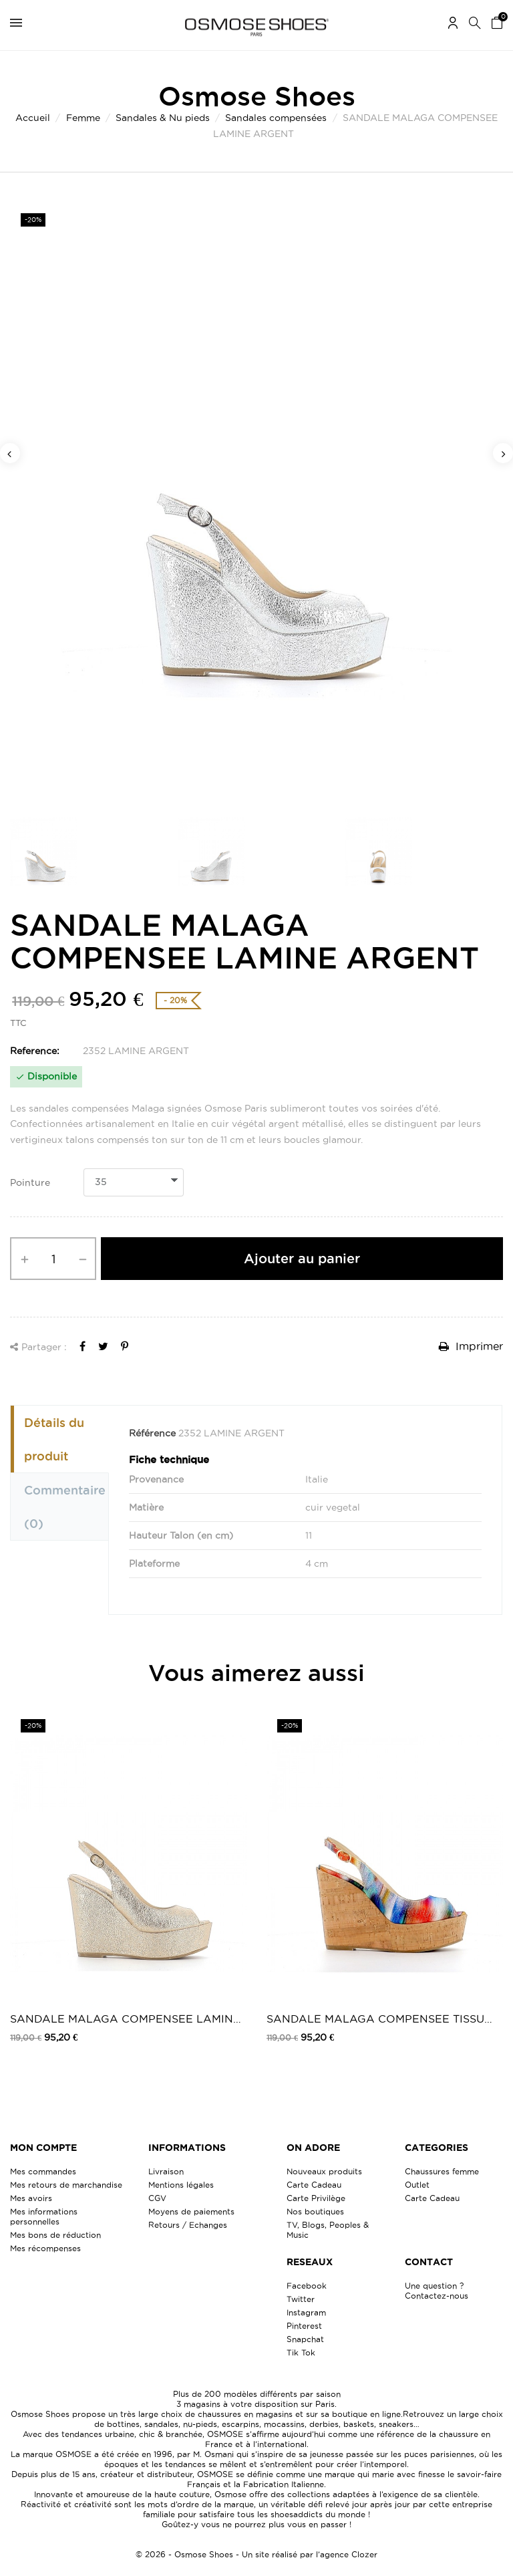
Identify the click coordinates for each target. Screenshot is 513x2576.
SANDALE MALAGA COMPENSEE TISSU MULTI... (375, 2020)
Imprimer (471, 1346)
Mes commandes (43, 2171)
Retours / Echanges (187, 2224)
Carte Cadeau (314, 2184)
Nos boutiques (315, 2211)
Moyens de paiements (191, 2211)
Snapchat (305, 2339)
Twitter (301, 2299)
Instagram (306, 2312)
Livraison (166, 2171)
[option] (256, 502)
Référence (152, 1433)
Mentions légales (181, 2184)
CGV (157, 2198)
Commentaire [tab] (65, 1506)
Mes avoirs (31, 2198)
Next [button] (503, 453)
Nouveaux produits (324, 2171)
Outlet (417, 2184)
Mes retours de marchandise (66, 2184)
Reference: (34, 1050)
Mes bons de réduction (55, 2234)
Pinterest (304, 2325)
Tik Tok (301, 2352)
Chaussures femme (442, 2171)
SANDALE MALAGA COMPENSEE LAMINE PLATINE (125, 2020)
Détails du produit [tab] (54, 1439)
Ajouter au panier (302, 1258)
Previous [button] (10, 453)
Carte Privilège (316, 2198)
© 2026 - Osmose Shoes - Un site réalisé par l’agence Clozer (256, 2554)
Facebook (307, 2285)
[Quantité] (53, 1259)
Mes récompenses (45, 2248)
